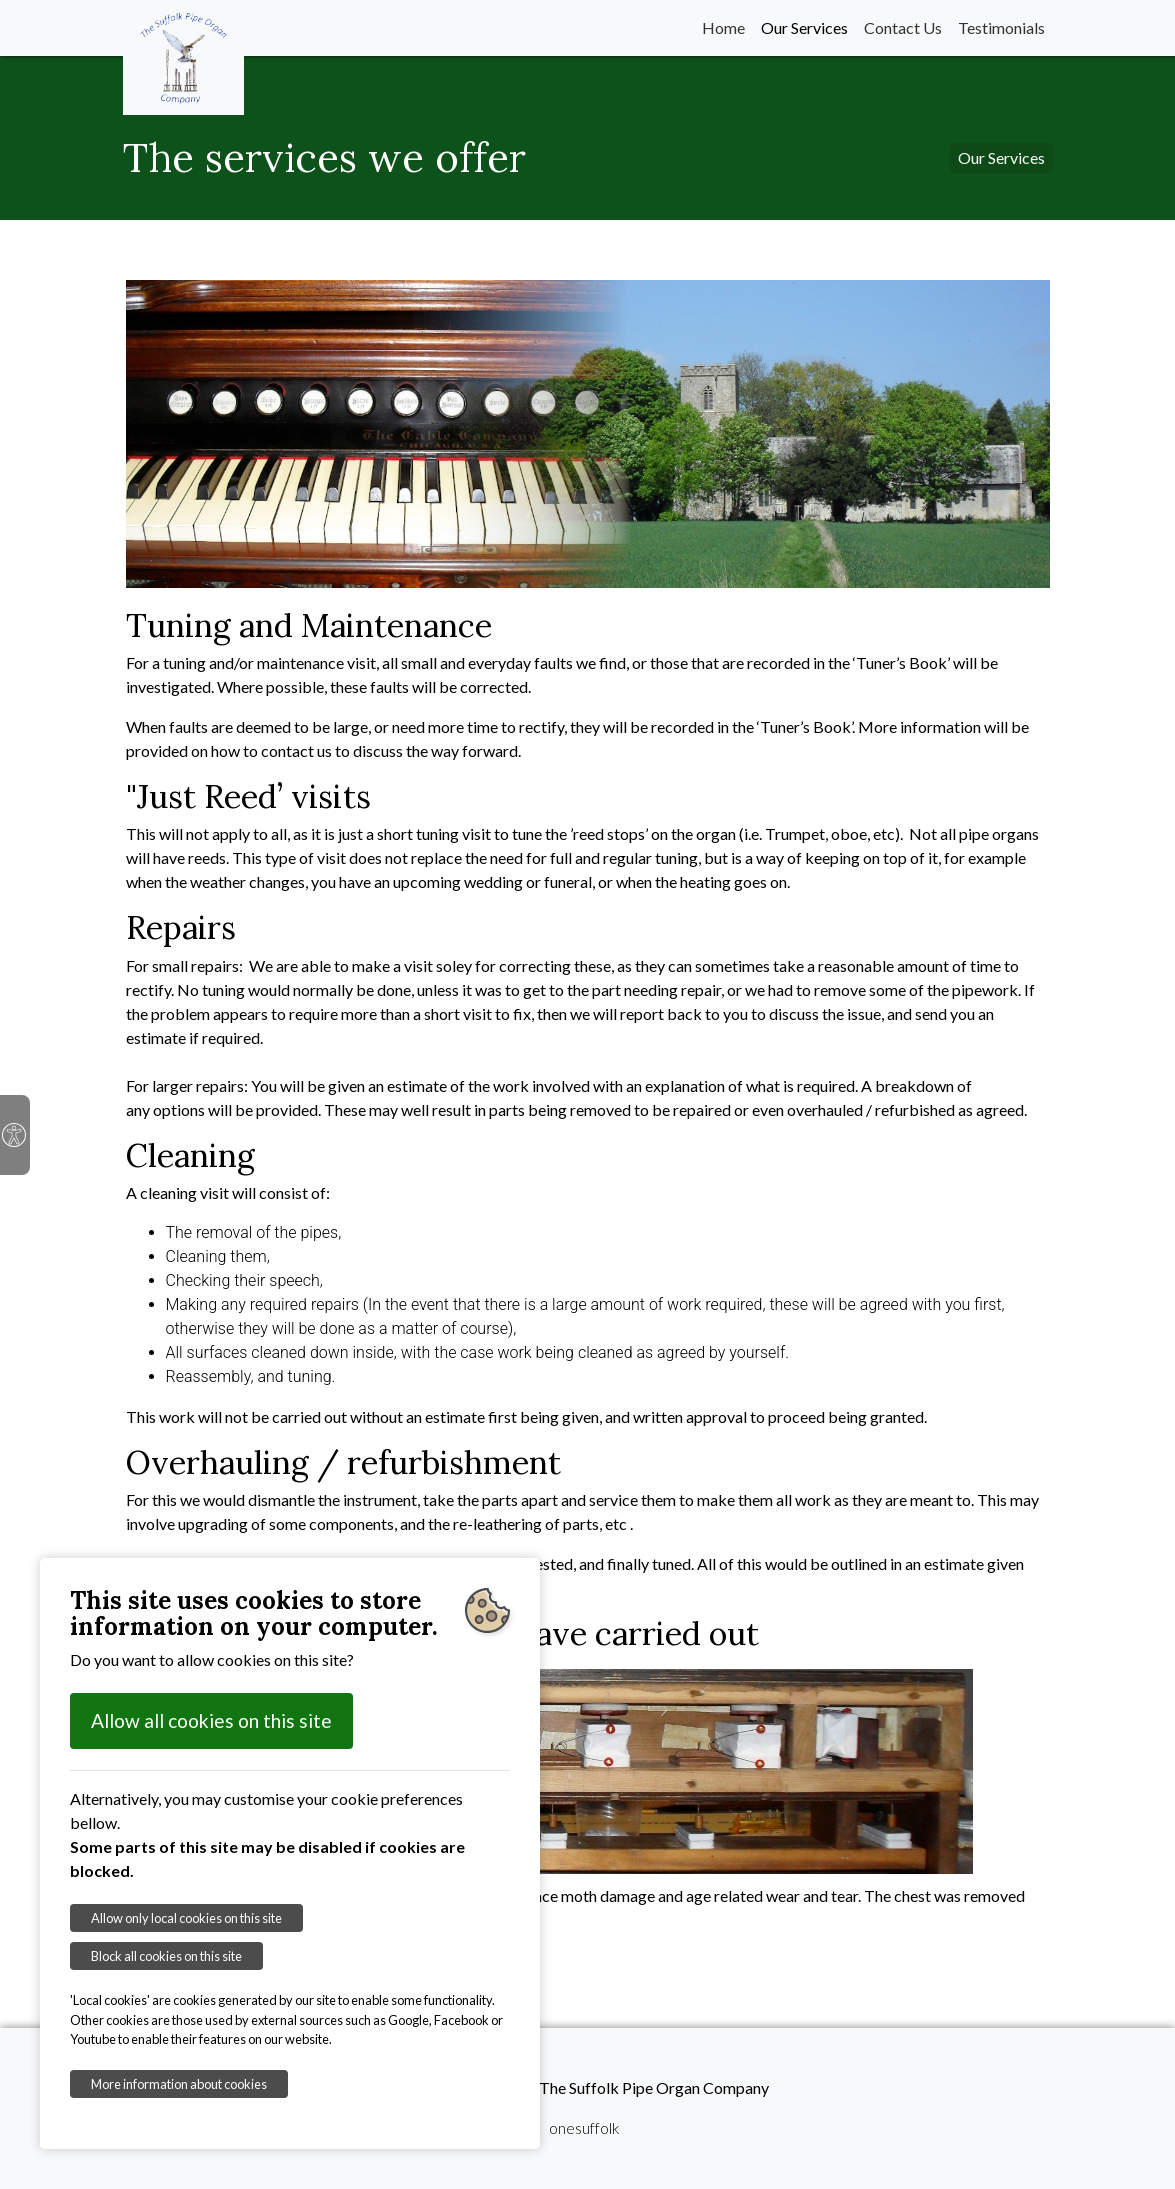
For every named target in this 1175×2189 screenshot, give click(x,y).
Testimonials (1001, 27)
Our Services (804, 27)
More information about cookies (179, 2084)
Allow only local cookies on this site (186, 1918)
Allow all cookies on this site (211, 1720)
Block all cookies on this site (166, 1956)
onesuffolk (584, 2127)
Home (723, 27)
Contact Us (903, 27)
